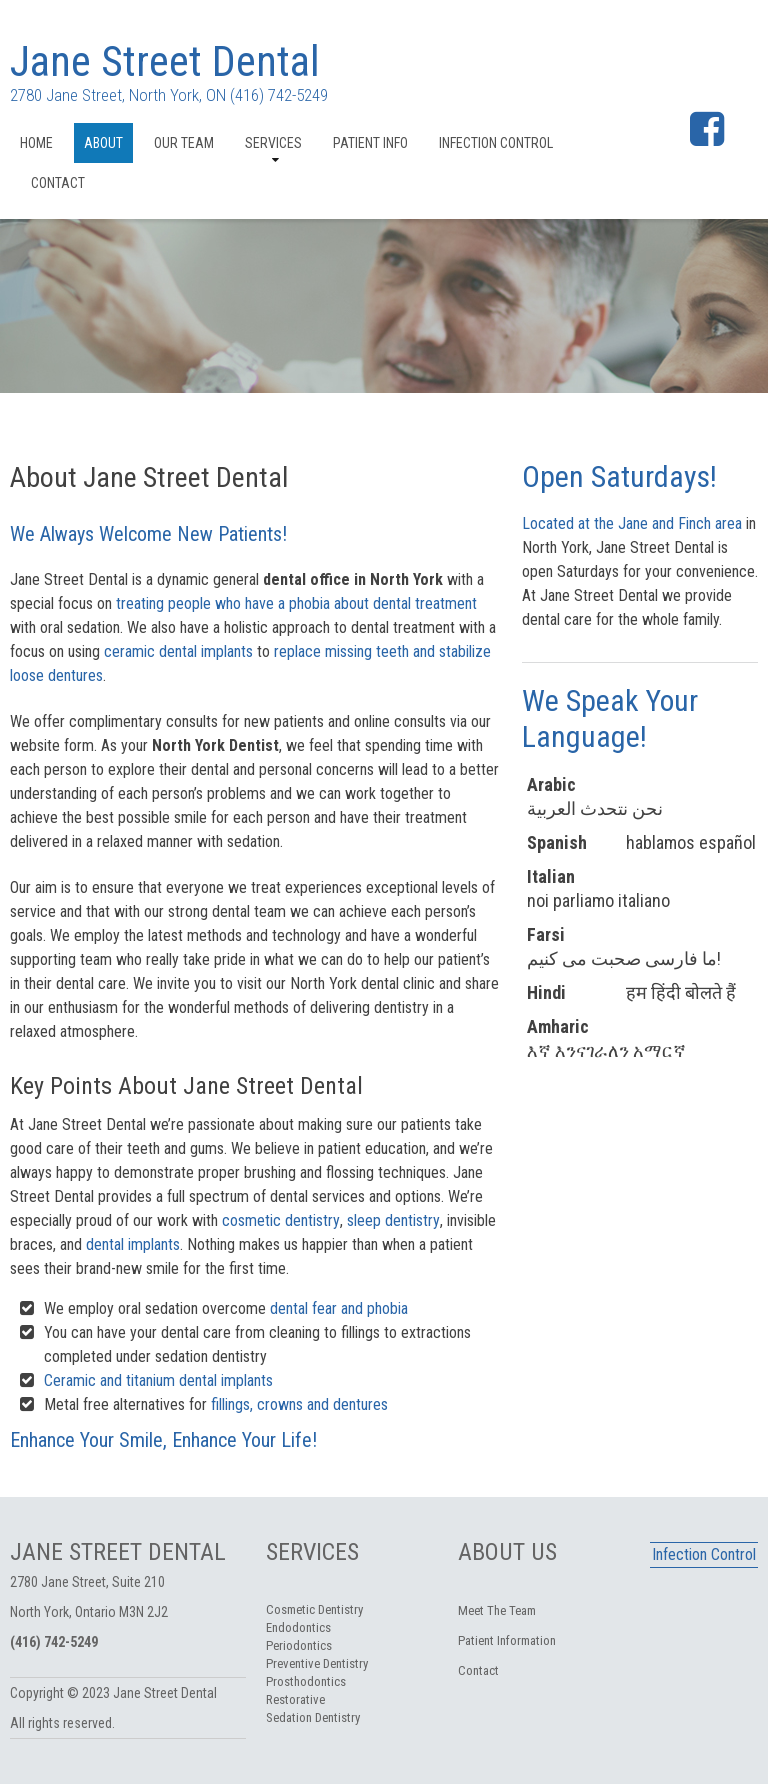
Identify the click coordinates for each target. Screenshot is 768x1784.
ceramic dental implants (178, 651)
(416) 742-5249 (279, 95)
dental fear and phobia (339, 1308)
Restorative (295, 1699)
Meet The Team (497, 1610)
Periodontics (299, 1645)
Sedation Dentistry (313, 1717)
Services (273, 143)
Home (36, 143)
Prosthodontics (306, 1681)
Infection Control (496, 143)
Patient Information (507, 1640)
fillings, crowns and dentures (299, 1404)
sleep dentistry (393, 1220)
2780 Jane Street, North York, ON (118, 95)
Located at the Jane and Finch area (632, 523)
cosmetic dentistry (281, 1220)
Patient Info (370, 143)
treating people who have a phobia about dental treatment (296, 603)
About (103, 143)
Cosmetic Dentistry (314, 1609)
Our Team (184, 143)
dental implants (133, 1244)
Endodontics (298, 1627)
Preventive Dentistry (317, 1663)
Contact (58, 183)
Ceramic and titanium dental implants (158, 1380)
